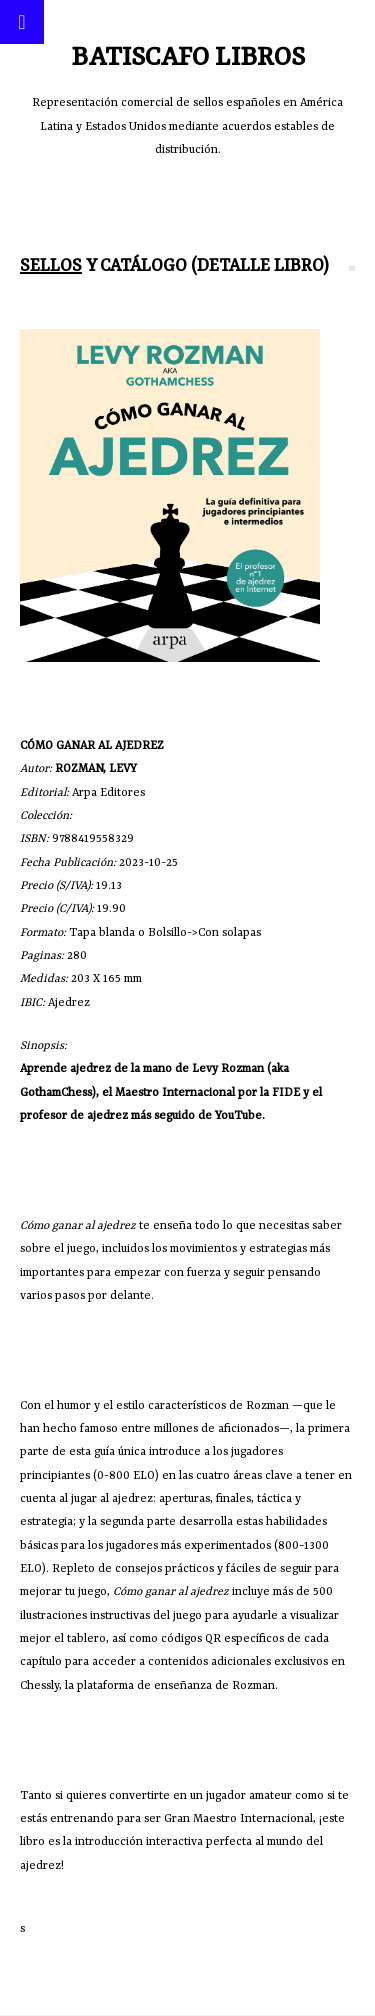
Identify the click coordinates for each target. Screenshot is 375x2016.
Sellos (51, 266)
